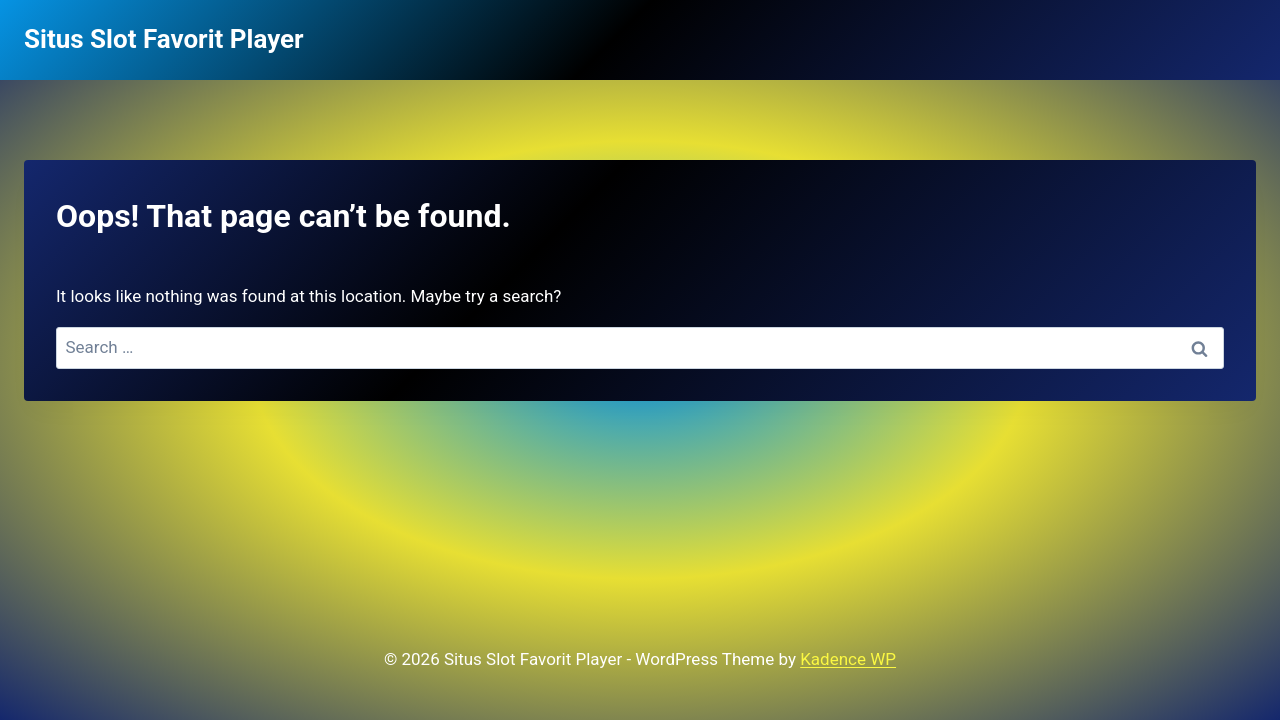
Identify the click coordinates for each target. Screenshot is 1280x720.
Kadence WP (848, 659)
